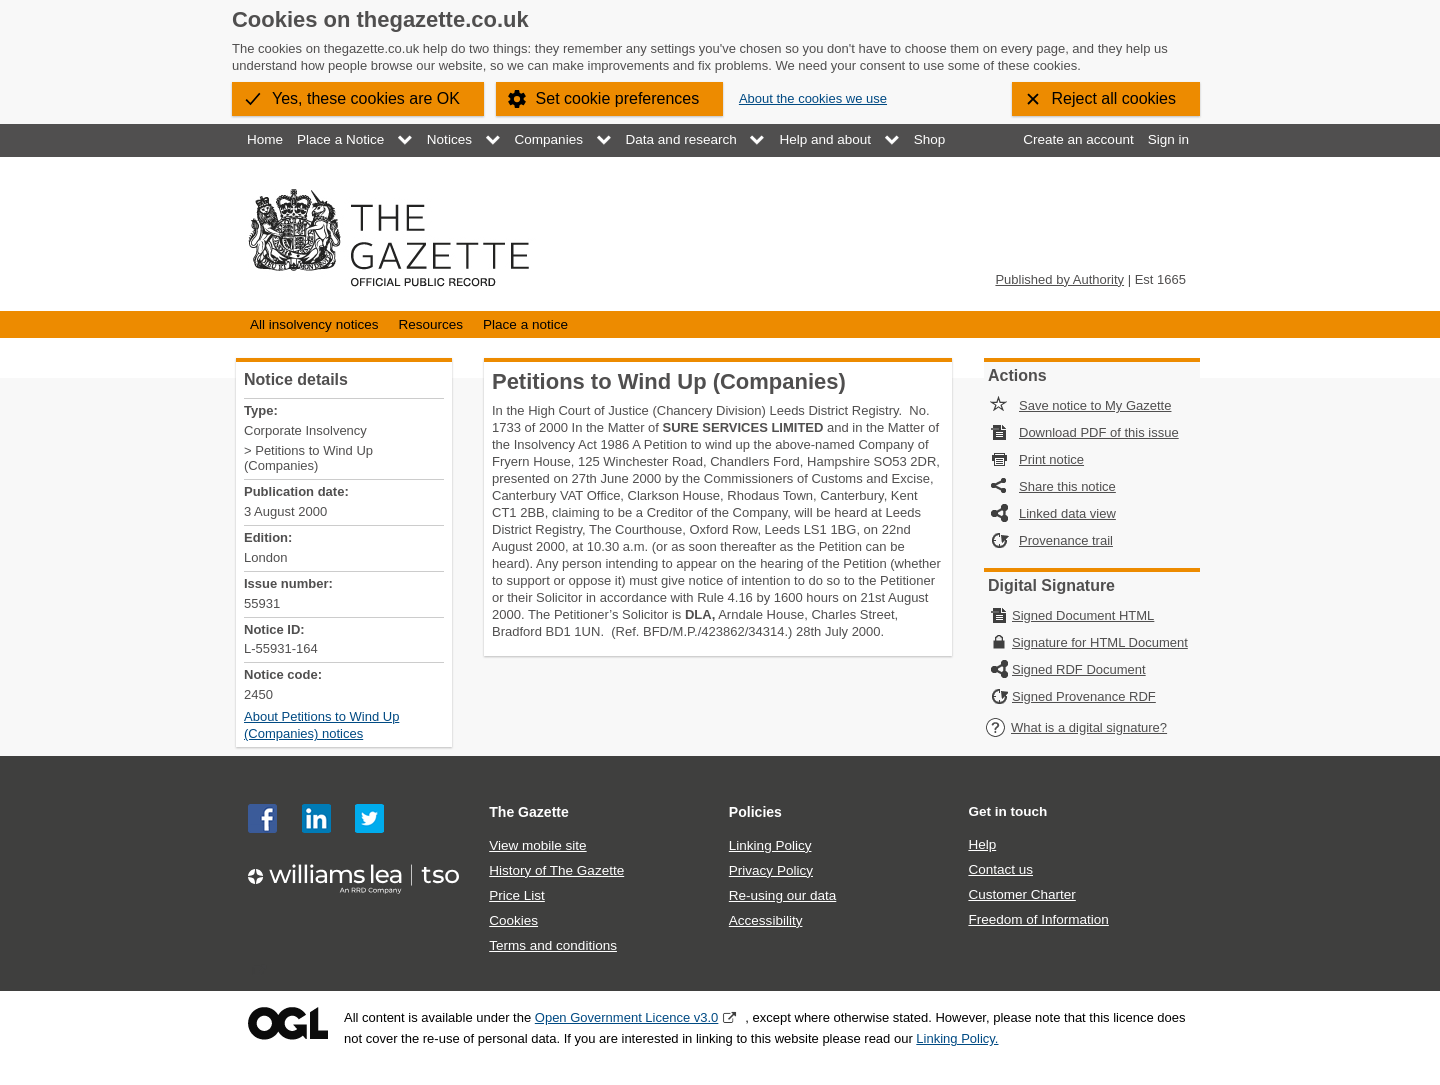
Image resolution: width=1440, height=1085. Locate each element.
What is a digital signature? (1076, 727)
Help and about (825, 139)
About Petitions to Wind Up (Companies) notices (321, 725)
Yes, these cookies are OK (366, 98)
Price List (517, 895)
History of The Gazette (556, 870)
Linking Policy (770, 845)
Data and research (681, 139)
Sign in (1168, 139)
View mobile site (537, 845)
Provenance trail (1066, 540)
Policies (755, 812)
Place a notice (525, 324)
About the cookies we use (813, 98)
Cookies (513, 920)
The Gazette (529, 812)
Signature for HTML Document (1100, 642)
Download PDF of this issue (1099, 432)
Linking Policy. (957, 1038)
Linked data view (1067, 513)
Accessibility (766, 920)
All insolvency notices (314, 324)
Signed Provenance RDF (1084, 696)
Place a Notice (340, 139)
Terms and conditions (553, 945)
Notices (449, 139)
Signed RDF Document (1079, 669)
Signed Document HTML (1083, 615)
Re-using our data (782, 895)
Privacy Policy (771, 870)
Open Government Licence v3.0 (627, 1017)
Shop (930, 139)
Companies (549, 139)
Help (982, 844)
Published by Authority (1059, 279)
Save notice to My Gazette (1095, 405)
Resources (430, 324)
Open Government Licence (288, 1023)
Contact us (1000, 869)
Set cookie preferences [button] (618, 98)
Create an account (1078, 139)
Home (265, 139)
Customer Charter (1021, 894)
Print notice (1051, 459)
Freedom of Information (1038, 919)
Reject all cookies (1114, 98)
